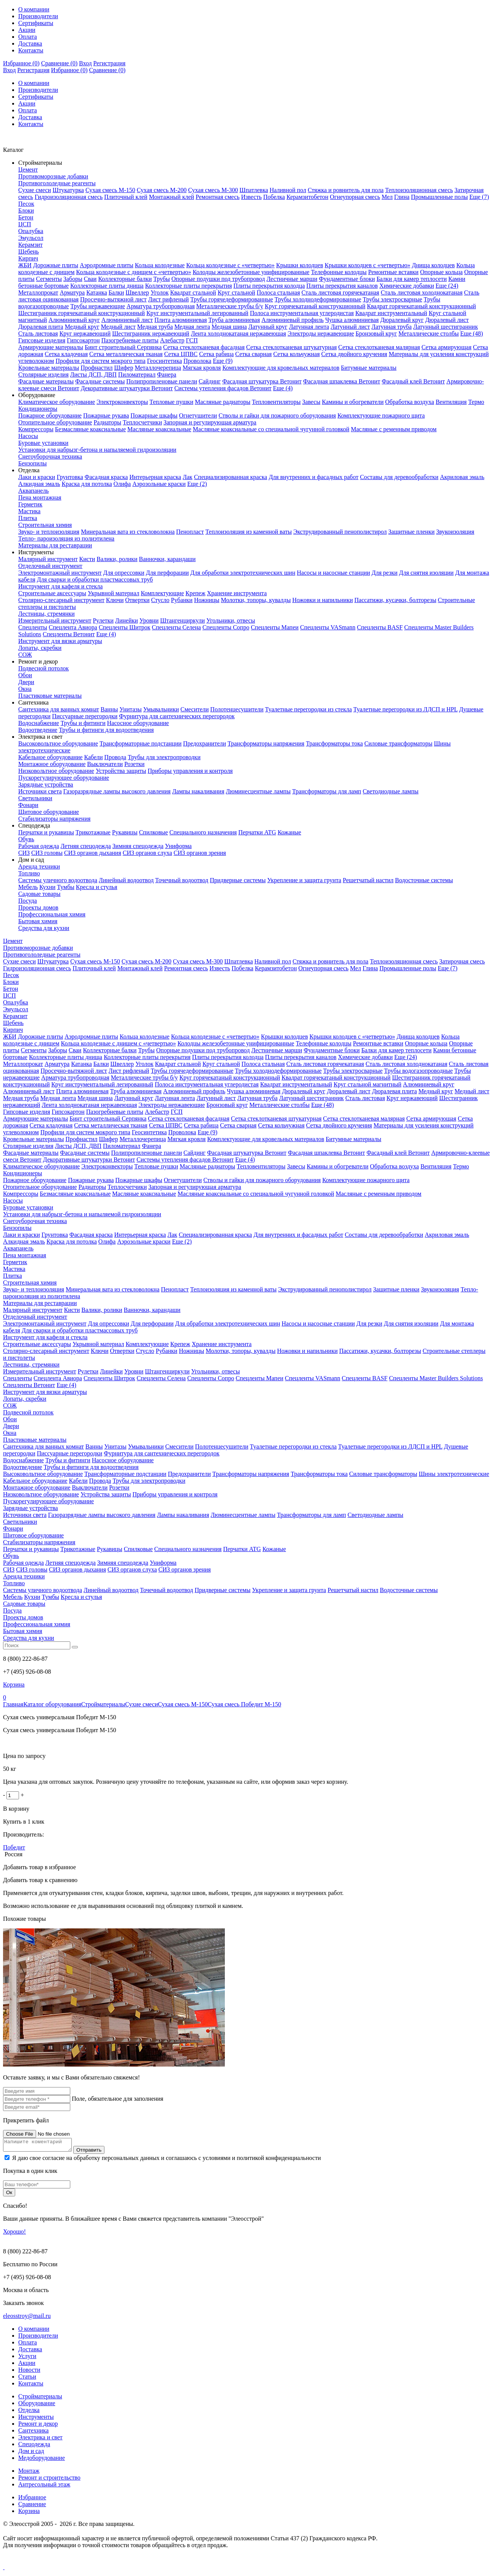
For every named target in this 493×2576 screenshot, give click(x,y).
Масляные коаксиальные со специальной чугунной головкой (271, 429)
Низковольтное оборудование (56, 771)
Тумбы (65, 887)
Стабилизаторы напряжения (54, 818)
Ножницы (207, 600)
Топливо (29, 873)
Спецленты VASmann (328, 627)
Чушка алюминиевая (352, 320)
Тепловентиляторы (276, 402)
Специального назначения (203, 832)
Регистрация (109, 63)
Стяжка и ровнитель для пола (346, 190)
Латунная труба (391, 326)
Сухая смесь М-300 (213, 190)
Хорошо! (14, 2234)
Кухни (47, 887)
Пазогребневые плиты (130, 340)
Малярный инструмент (47, 559)
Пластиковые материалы (50, 695)
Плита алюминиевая (181, 320)
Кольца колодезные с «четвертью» (230, 265)
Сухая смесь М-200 (161, 190)
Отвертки (137, 600)
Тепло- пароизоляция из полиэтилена (66, 538)
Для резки (384, 572)
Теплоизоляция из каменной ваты (248, 531)
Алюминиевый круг (74, 320)
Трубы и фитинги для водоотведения (106, 730)
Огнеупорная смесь (355, 197)
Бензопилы (32, 463)
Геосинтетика (164, 361)
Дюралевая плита (40, 326)
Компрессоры (36, 429)
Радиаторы (107, 422)
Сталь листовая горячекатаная (340, 292)
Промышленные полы (439, 197)
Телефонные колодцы (339, 272)
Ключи (115, 600)
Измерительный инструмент (54, 620)
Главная (13, 1704)
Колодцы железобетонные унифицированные (251, 272)
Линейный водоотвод (126, 880)
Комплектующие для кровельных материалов (280, 367)
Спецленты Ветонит (69, 634)
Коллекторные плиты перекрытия (188, 285)
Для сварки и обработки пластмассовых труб (95, 579)
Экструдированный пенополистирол (340, 531)
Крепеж (195, 593)
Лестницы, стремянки (46, 613)
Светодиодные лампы (391, 791)
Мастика (29, 511)
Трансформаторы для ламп (326, 791)
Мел (387, 197)
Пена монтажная (39, 497)
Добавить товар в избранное (39, 1867)
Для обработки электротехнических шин (242, 572)
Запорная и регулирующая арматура (209, 422)
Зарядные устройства (45, 784)
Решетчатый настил (368, 880)
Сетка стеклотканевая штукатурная (291, 347)
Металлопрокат (38, 292)
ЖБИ (25, 265)
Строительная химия (45, 525)
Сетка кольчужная (296, 354)
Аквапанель (33, 490)
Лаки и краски (36, 477)
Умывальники (161, 709)
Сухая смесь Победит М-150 (244, 1704)
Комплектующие (162, 593)
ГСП (192, 340)
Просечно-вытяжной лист (113, 299)
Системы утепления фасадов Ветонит (223, 388)
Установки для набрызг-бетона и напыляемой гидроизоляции (97, 449)
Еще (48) (471, 333)
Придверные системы (237, 880)
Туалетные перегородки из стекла (308, 709)
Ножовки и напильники (322, 600)
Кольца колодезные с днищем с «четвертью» (133, 272)
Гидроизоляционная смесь (69, 197)
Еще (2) (197, 484)
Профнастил (96, 367)
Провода (115, 757)
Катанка (96, 292)
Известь (251, 197)
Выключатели (105, 764)
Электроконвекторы (122, 402)
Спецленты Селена (176, 627)
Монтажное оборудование (51, 764)
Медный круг (82, 326)
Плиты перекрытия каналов (342, 285)
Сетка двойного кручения (354, 354)
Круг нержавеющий (85, 333)
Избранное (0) (21, 63)
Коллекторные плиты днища (107, 285)
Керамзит (30, 244)
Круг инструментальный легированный (197, 313)
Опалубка (30, 231)
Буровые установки (43, 443)
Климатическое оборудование (56, 402)
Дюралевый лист (447, 320)
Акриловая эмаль (462, 477)
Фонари (28, 805)
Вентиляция (451, 402)
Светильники (35, 798)
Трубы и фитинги (82, 723)
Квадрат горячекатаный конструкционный (421, 306)
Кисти (87, 559)
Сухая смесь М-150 (110, 190)
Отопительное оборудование (55, 422)
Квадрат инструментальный (391, 313)
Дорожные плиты (55, 265)
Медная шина (229, 326)
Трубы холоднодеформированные (318, 299)
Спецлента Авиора (73, 627)
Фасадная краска (106, 477)
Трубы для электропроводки (164, 757)
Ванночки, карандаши (167, 559)
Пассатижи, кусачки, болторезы (395, 600)
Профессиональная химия (51, 914)
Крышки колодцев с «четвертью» (368, 265)
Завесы (311, 402)
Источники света (40, 791)
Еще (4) (283, 388)
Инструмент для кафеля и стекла (60, 586)
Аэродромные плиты (106, 265)
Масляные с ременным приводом (394, 429)
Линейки (126, 620)
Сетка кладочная (66, 354)
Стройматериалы (103, 1704)
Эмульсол (30, 238)
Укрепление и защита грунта (304, 880)
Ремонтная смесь (218, 197)
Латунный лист (350, 326)
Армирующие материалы (50, 347)
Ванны (109, 709)
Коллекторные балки (125, 279)
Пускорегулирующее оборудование (63, 777)
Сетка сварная (253, 354)
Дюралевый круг (401, 320)
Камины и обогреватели (353, 402)
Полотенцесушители (237, 709)
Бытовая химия (37, 921)
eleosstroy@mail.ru (27, 2318)
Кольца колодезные (160, 265)
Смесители (194, 709)
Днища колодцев (433, 265)
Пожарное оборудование (50, 415)
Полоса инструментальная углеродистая (302, 313)
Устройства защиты (121, 771)
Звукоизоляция (455, 531)
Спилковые (153, 832)
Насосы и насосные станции (333, 572)
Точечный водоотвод (182, 880)
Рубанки (182, 600)
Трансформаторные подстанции (141, 743)
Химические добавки (406, 285)
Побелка (274, 197)
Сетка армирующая (447, 347)
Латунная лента (309, 326)
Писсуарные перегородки (84, 716)
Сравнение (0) (59, 63)
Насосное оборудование (138, 723)
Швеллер (137, 292)
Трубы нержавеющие (97, 306)
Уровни (149, 620)
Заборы (72, 279)
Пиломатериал (136, 374)
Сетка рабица (216, 354)
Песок (26, 203)
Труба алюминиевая (234, 320)
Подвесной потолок (43, 668)
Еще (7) (479, 197)
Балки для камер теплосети (411, 279)
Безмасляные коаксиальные (90, 429)
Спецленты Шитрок (124, 627)
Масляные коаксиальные (159, 429)
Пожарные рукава (106, 415)
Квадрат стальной (193, 292)
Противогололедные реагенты (57, 183)
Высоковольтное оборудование (58, 743)
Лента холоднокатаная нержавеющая (238, 333)
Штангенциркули (182, 620)
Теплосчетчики (142, 422)
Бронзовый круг (376, 333)
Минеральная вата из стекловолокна (128, 531)
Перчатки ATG (257, 832)
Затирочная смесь (462, 961)
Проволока (197, 361)
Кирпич (28, 258)
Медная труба (155, 326)
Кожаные (289, 832)
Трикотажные (93, 832)
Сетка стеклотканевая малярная (379, 347)
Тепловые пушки (171, 402)
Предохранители (204, 743)
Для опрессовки (123, 572)
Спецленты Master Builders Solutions (436, 1378)
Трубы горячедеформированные (231, 299)
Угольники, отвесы (230, 620)
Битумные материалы (369, 367)
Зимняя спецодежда (137, 846)
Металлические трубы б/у (229, 306)
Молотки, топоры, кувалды (256, 600)
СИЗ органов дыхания (92, 853)
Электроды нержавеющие (321, 333)
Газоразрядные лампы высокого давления (117, 791)
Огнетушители (198, 415)
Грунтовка (70, 477)
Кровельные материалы (48, 367)
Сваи (90, 279)
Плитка (27, 518)
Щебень (28, 251)
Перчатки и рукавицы (46, 832)
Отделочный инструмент (50, 566)
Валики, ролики (116, 559)
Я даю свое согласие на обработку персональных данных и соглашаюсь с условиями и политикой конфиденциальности (166, 2160)
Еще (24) (447, 285)
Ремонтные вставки (393, 272)
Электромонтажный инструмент (60, 572)
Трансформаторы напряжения (266, 743)
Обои (25, 675)
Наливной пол (288, 190)
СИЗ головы (46, 853)
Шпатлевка (254, 190)
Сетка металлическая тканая (126, 354)
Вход (85, 63)
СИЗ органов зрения (200, 853)
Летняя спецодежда (85, 846)
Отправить (96, 2152)
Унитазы (130, 709)
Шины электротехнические (454, 1474)
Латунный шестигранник (445, 326)
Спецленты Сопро (226, 627)
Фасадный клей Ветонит (413, 381)
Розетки (134, 764)
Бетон (25, 217)
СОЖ (25, 654)
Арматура (72, 292)
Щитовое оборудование (48, 812)
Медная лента (192, 326)
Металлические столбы (428, 333)
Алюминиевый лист (127, 320)
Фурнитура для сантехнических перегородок (176, 716)
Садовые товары (39, 894)
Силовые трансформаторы (398, 743)
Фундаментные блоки (347, 279)
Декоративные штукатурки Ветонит (127, 388)
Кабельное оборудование (50, 757)
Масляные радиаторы (222, 402)
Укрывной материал (113, 593)
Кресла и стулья (96, 887)
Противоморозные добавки (53, 176)
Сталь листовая (38, 333)
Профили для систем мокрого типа (100, 361)
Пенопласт (190, 531)
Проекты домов (38, 907)
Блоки (26, 210)
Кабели (93, 757)
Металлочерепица (158, 367)
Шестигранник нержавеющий (150, 333)
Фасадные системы (100, 381)
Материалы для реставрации (55, 545)
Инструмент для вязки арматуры (60, 641)
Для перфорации (167, 572)
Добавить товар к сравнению (40, 1880)
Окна (25, 689)
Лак (188, 477)
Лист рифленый (168, 299)
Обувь (26, 839)
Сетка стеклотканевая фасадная (204, 347)
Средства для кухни (43, 928)
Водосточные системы (424, 880)
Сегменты (49, 279)
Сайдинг (210, 381)
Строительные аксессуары (52, 593)
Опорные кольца (441, 272)
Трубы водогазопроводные (418, 1070)
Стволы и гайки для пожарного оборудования (277, 415)
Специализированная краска (230, 477)
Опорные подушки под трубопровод (218, 279)
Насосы (28, 436)
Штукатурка (68, 190)
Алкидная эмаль (39, 484)
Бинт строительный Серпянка (123, 347)
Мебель (28, 887)
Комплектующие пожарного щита (381, 415)
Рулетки (103, 620)
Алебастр (172, 340)
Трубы (161, 279)
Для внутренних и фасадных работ (313, 477)
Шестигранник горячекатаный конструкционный (81, 313)
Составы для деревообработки (399, 477)
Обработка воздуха (409, 402)
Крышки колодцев (299, 265)
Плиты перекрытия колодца (269, 285)
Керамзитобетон (307, 197)
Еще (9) (222, 361)
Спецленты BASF (380, 627)
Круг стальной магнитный (367, 1084)
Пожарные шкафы (154, 415)
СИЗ (24, 853)
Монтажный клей (171, 197)
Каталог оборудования (52, 1704)
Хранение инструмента (237, 593)
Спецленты (32, 627)
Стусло (160, 600)
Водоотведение (37, 730)
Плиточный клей (125, 197)
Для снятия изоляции (426, 572)
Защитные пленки (411, 531)
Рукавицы (124, 832)
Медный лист (118, 326)
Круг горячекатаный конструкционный (315, 306)
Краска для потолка (87, 484)
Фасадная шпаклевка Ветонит (341, 381)
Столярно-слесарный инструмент (61, 600)
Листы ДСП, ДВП (93, 374)
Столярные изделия (43, 374)
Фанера (166, 374)
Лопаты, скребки (40, 648)
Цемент (28, 169)
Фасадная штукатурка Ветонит (262, 381)
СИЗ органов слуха (147, 853)
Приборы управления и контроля (190, 771)
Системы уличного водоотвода (57, 880)
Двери (26, 682)
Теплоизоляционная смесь (419, 190)
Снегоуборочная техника (50, 456)
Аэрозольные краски (158, 484)
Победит (14, 1847)
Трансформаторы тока (334, 743)
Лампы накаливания (198, 791)
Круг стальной (236, 292)
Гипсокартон (83, 340)
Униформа (178, 846)
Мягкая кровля (202, 367)
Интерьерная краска (155, 477)
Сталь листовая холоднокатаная (421, 292)
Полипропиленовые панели (161, 381)
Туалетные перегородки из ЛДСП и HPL (405, 709)
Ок (9, 2195)
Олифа (122, 484)
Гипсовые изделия (41, 340)
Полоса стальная (278, 292)
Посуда (27, 900)
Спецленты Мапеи (275, 627)
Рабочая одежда (38, 846)
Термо (476, 402)
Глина (401, 197)
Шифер (123, 367)
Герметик (30, 504)
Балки (116, 292)
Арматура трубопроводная (160, 306)
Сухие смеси (34, 190)
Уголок (159, 292)
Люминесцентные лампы (258, 791)
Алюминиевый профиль (292, 320)
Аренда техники (39, 866)
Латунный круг (268, 326)
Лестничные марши (292, 279)
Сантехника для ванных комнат (58, 709)
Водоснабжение (38, 723)
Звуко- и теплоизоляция (48, 531)
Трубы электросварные (392, 299)
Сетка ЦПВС (181, 354)
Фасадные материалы (46, 381)
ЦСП (24, 224)
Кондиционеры (37, 408)
